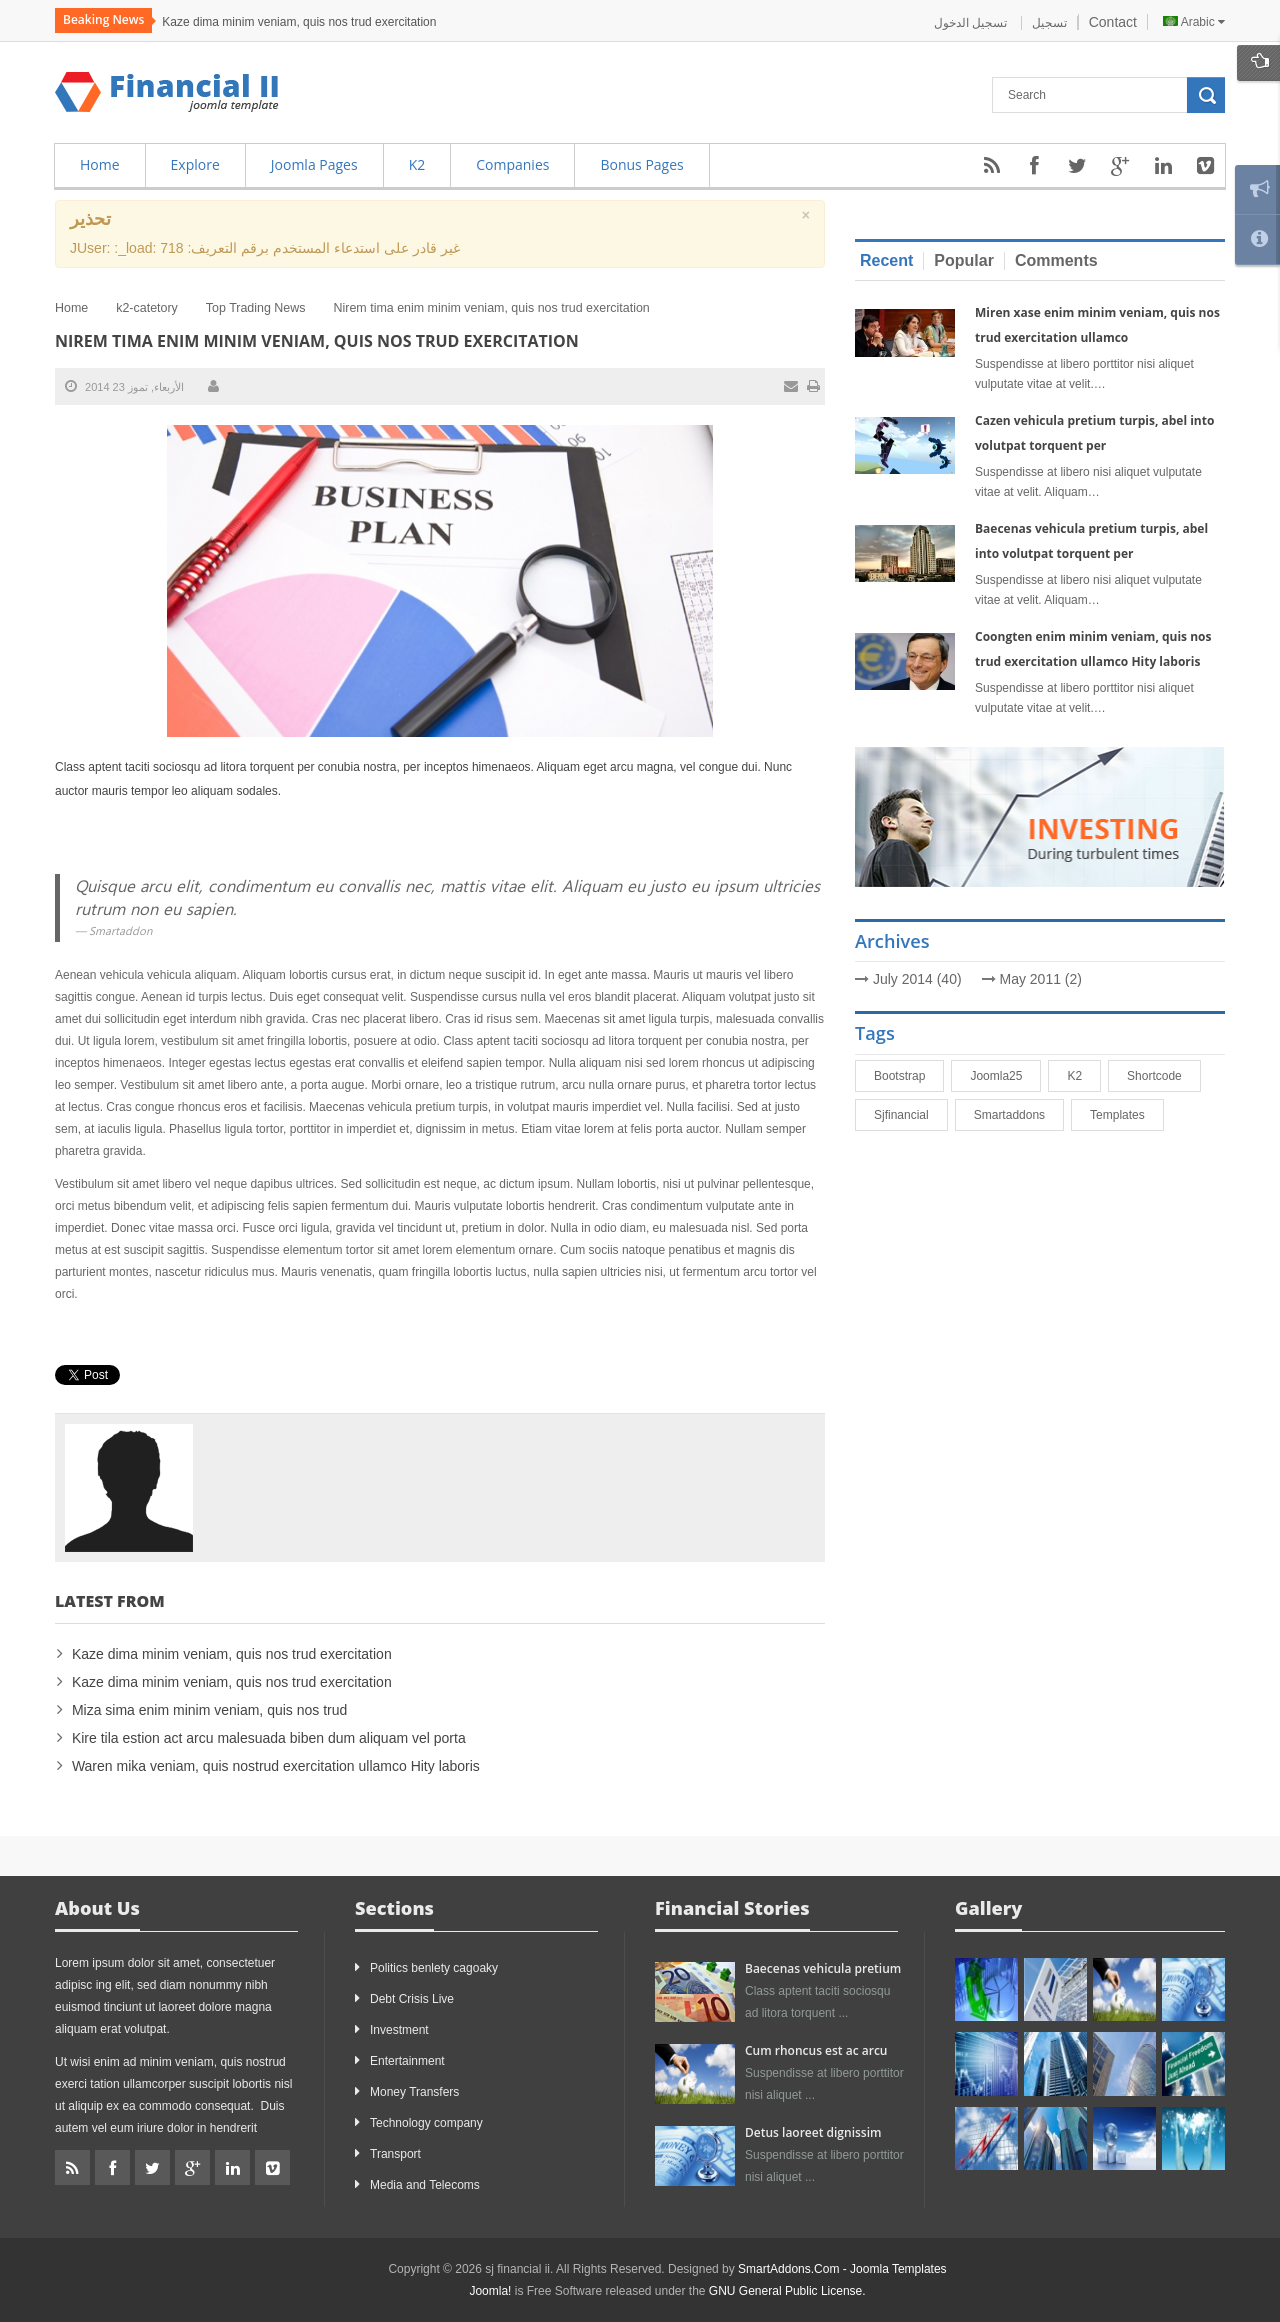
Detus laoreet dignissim (813, 2132)
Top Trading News (256, 308)
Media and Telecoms (425, 2185)
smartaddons (1018, 1115)
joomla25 (1005, 1076)
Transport (395, 2154)
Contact (1113, 22)
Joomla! (490, 2291)
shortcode (1163, 1076)
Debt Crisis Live (412, 1999)
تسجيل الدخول (972, 23)
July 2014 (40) (917, 979)
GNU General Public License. (787, 2291)
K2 (1083, 1076)
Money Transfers (414, 2092)
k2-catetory (147, 308)
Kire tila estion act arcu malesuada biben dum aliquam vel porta (269, 1738)
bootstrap (908, 1076)
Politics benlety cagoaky (434, 1968)
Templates (1126, 1115)
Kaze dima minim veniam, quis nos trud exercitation (299, 22)
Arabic (1194, 22)
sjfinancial (910, 1115)
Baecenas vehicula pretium (823, 1968)
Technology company (426, 2123)
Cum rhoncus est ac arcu (816, 2050)
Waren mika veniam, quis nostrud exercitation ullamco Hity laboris (276, 1766)
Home (71, 308)
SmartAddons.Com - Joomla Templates (842, 2269)
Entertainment (407, 2061)
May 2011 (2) (1041, 979)
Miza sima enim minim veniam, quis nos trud (209, 1710)
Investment (399, 2030)
